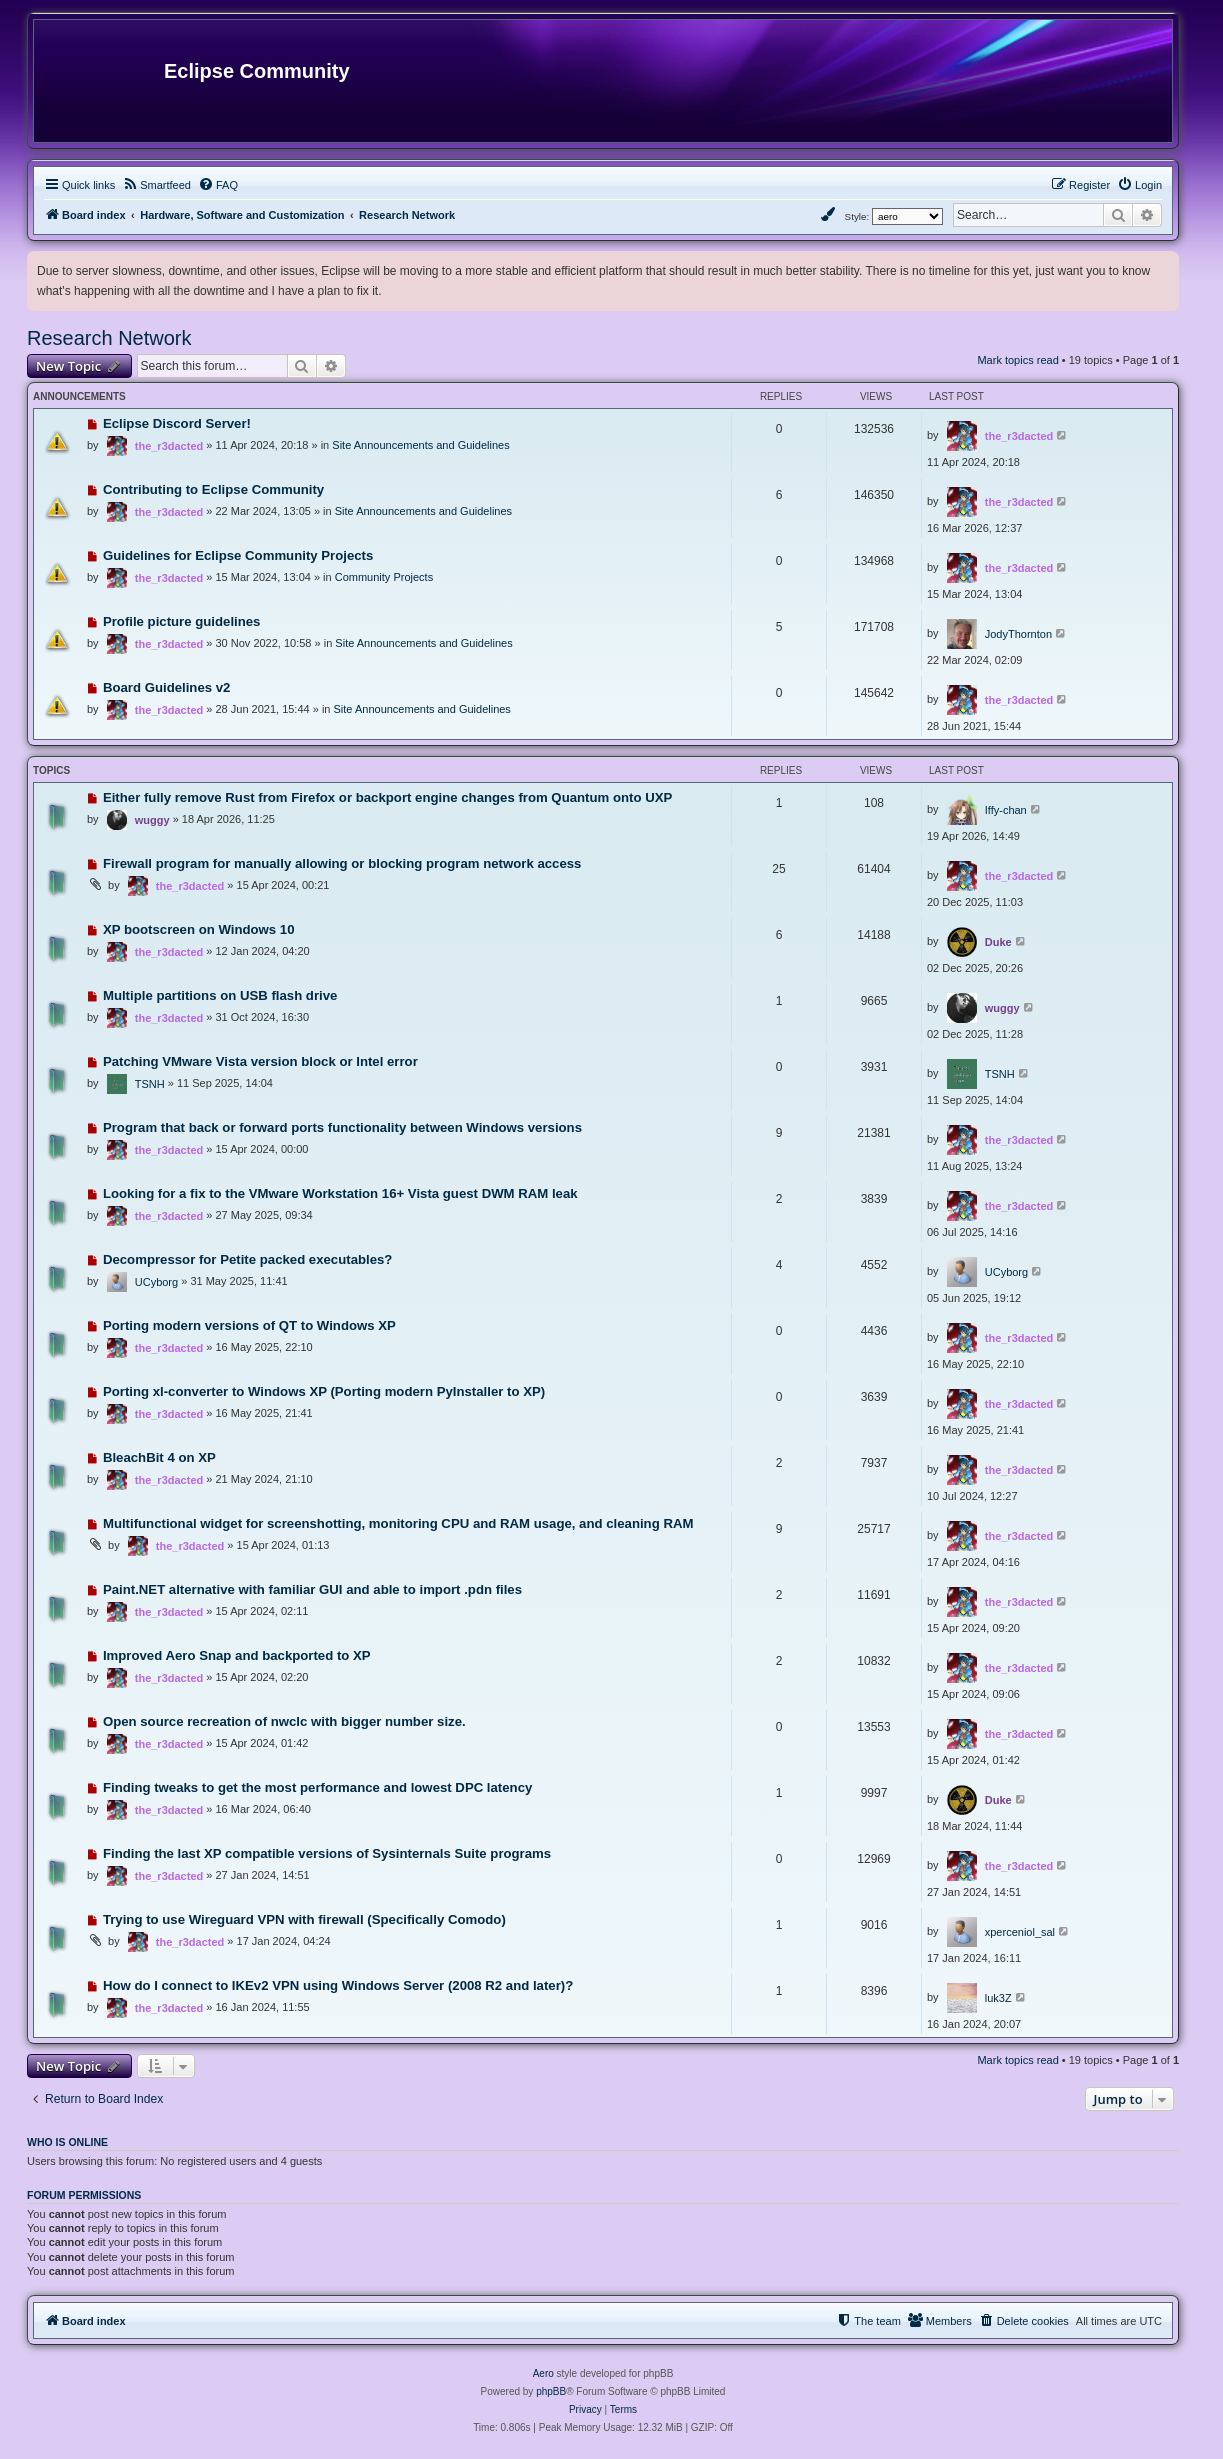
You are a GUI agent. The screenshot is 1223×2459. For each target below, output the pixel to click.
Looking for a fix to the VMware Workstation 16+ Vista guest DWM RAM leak (340, 1193)
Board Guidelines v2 (167, 687)
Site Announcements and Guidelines (420, 445)
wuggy (152, 820)
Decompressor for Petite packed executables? (248, 1259)
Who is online (67, 2142)
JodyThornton (1018, 634)
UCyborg (156, 1282)
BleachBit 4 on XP (159, 1457)
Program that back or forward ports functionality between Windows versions (342, 1127)
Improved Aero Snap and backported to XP (237, 1655)
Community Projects (384, 577)
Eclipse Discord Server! (177, 423)
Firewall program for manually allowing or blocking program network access (342, 863)
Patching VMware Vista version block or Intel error (260, 1061)
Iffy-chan (1006, 810)
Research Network (109, 338)
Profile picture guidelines (182, 621)
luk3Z (998, 1998)
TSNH (150, 1084)
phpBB (551, 2391)
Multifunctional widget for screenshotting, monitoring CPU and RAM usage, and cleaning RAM (398, 1523)
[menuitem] (156, 185)
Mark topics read (1017, 360)
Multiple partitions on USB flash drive (220, 995)
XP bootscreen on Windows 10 (199, 929)
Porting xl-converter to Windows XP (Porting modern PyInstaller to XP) (324, 1391)
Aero (543, 2373)
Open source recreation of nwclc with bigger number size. (284, 1721)
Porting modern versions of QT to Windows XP (249, 1325)
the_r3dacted (169, 446)
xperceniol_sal (1020, 1932)
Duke (998, 942)
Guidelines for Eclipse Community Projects (238, 555)
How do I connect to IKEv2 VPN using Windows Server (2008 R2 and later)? (338, 1985)
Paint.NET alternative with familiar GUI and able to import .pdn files (312, 1589)
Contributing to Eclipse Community (213, 489)
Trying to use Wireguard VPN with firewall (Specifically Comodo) (304, 1919)
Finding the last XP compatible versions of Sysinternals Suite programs (327, 1853)
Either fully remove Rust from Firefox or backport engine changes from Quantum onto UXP (387, 797)
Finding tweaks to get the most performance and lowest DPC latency (317, 1787)
